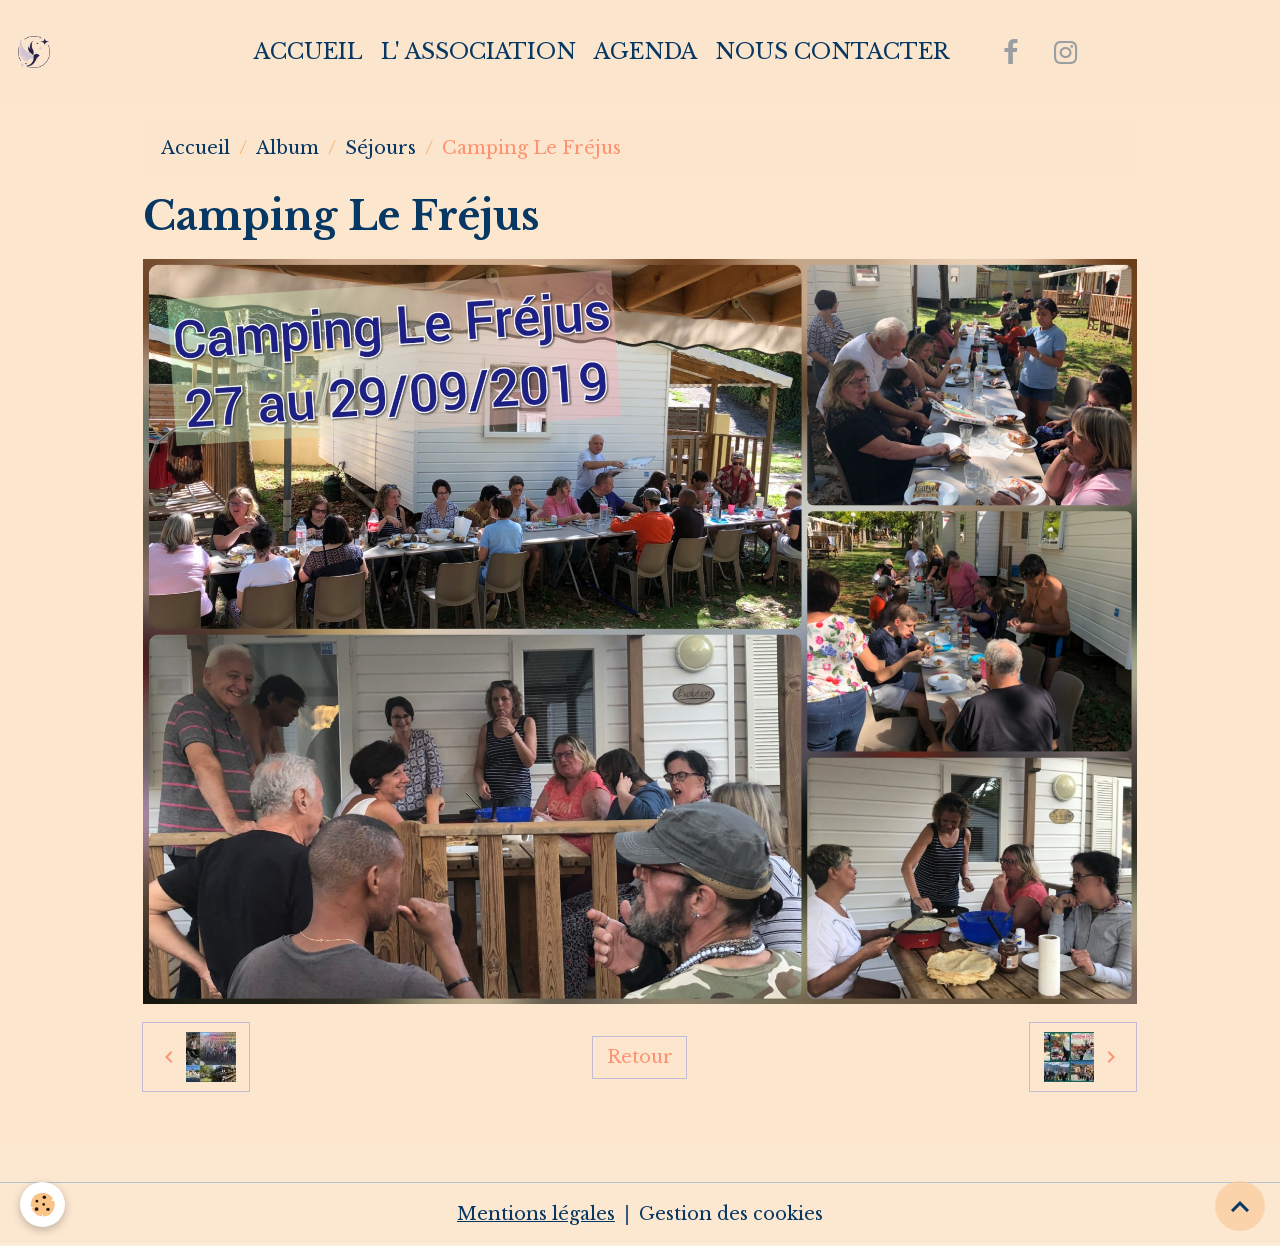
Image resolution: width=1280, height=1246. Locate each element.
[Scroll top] (1240, 1206)
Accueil (308, 51)
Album (287, 148)
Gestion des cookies (731, 1214)
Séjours (380, 148)
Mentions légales (536, 1214)
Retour (640, 1057)
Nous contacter (832, 51)
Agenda (645, 51)
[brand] (38, 52)
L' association (478, 51)
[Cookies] (42, 1204)
